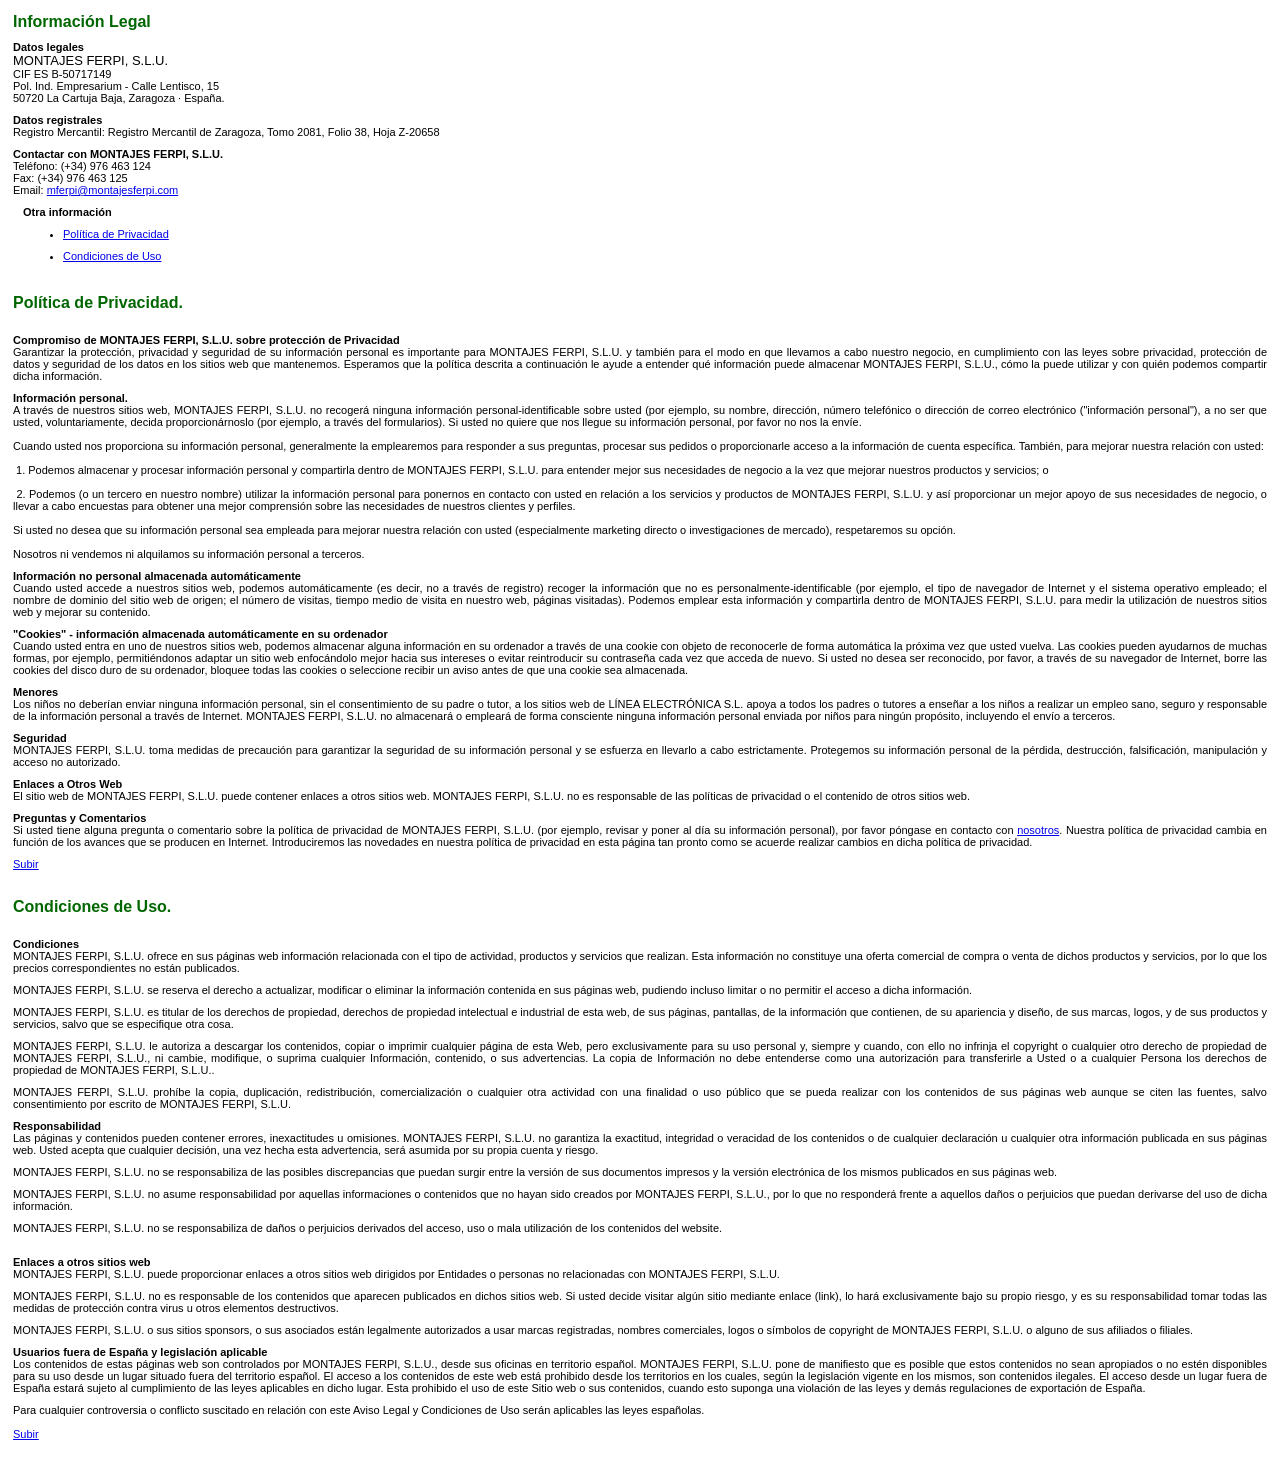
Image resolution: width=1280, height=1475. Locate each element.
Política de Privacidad (116, 234)
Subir (26, 864)
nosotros (1038, 830)
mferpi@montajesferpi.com (113, 190)
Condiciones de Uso (112, 256)
